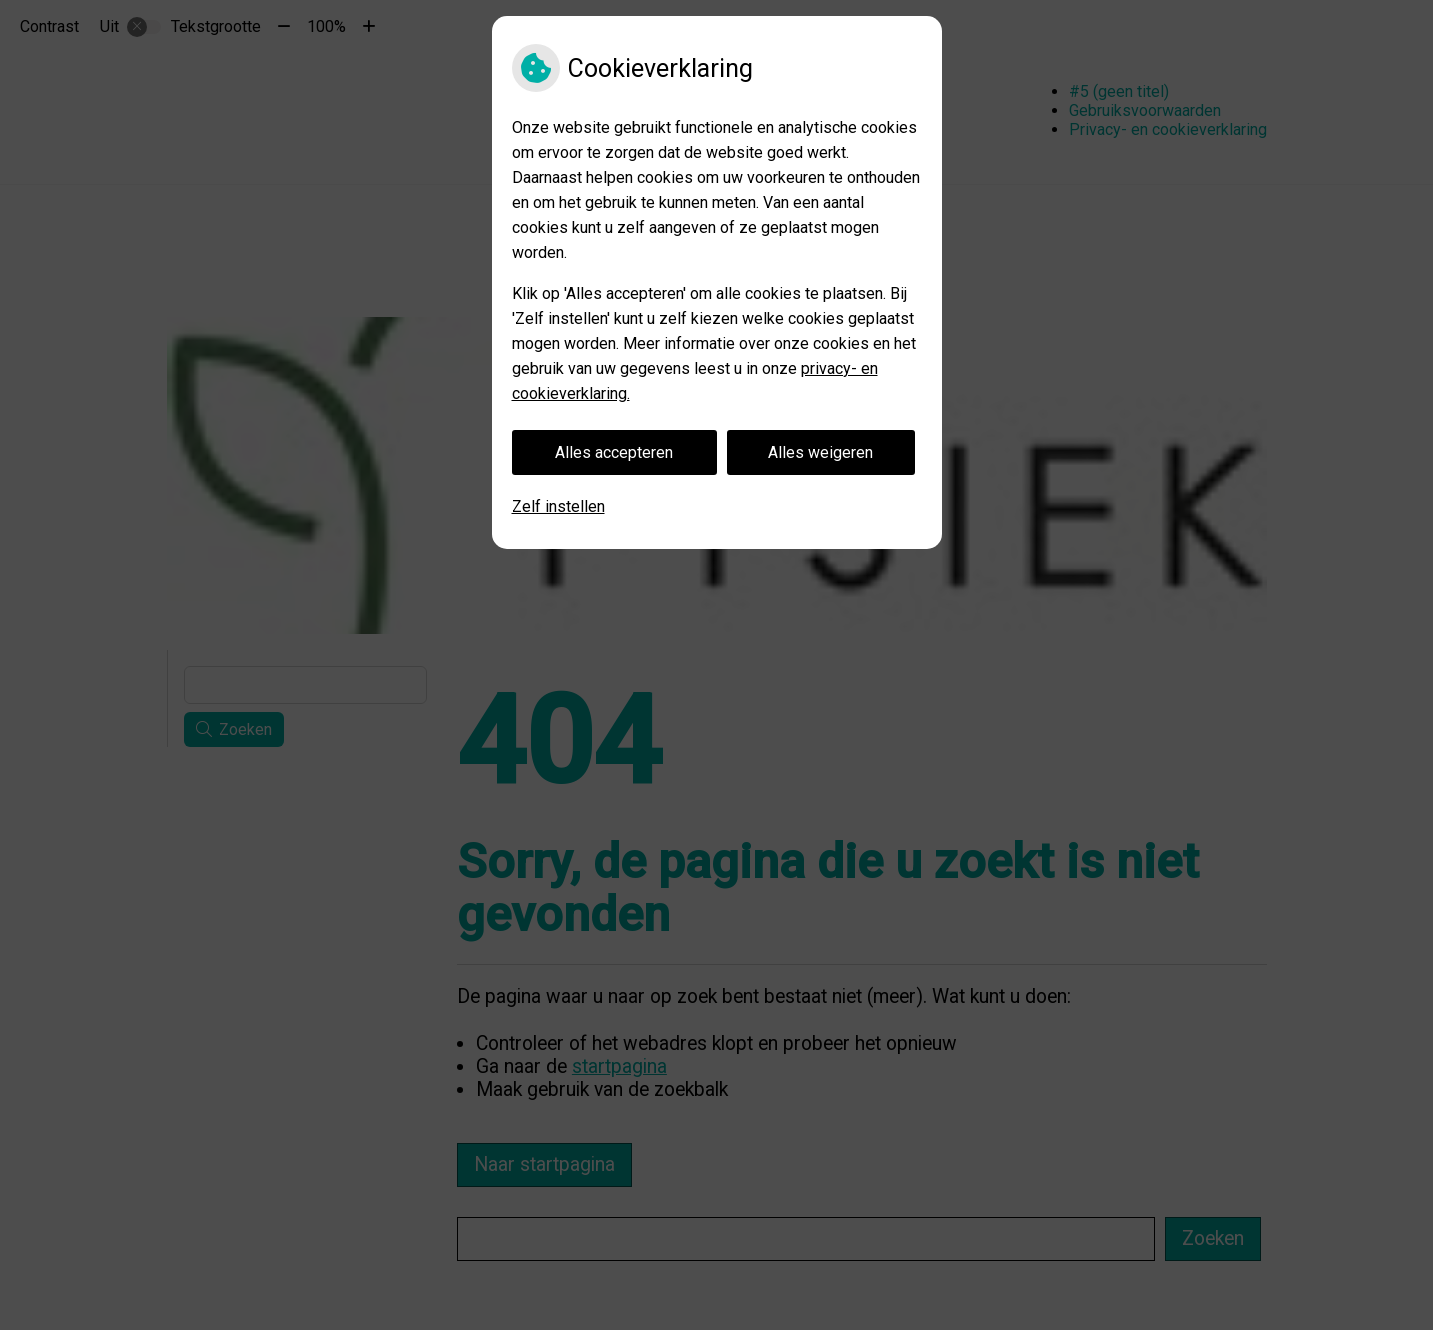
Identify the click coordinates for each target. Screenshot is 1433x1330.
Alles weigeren (820, 452)
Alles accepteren (614, 452)
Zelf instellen (558, 506)
